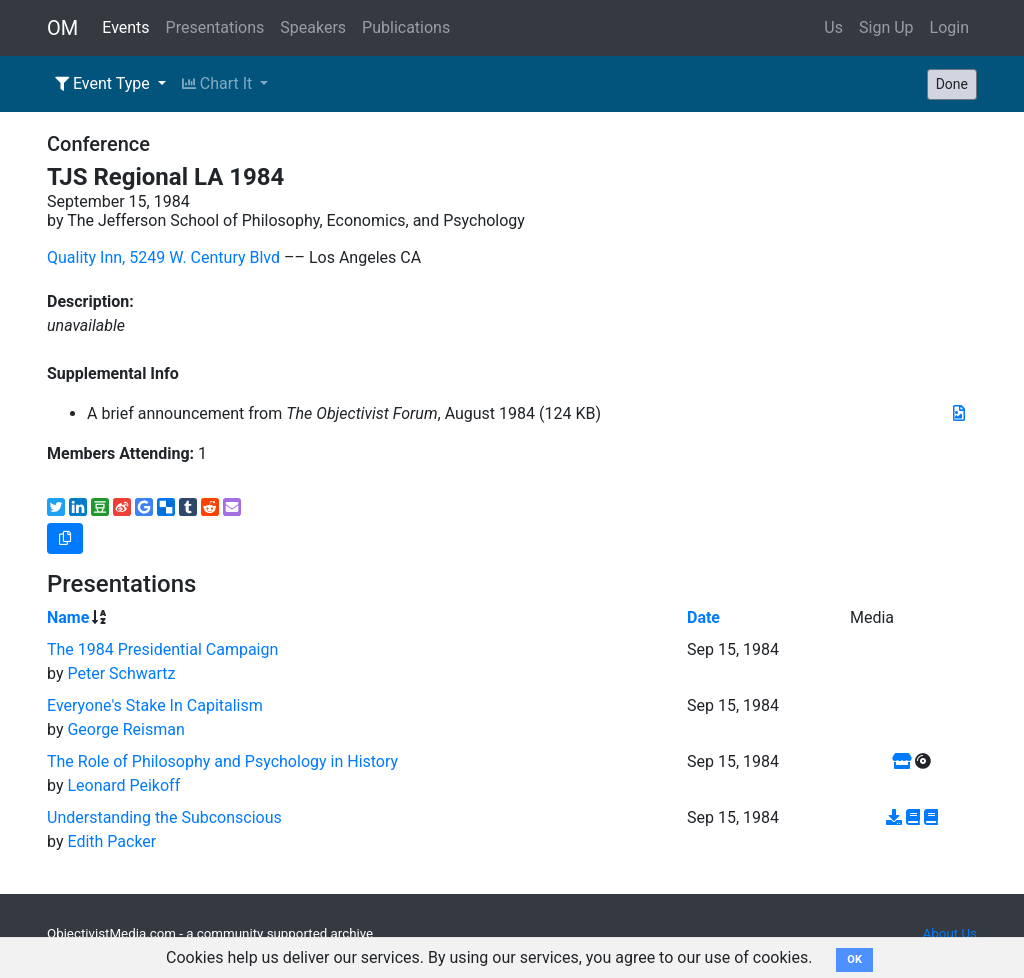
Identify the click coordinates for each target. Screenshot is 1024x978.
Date (703, 617)
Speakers (313, 27)
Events (125, 27)
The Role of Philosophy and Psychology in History (222, 761)
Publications (406, 27)
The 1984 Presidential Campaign (162, 649)
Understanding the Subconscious (164, 817)
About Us (950, 933)
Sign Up (886, 27)
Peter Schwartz (121, 673)
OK (854, 959)
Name (68, 617)
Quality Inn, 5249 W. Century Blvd (163, 257)
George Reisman (125, 729)
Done (952, 84)
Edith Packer (111, 841)
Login (949, 27)
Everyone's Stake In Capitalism (155, 705)
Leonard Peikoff (123, 785)
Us (833, 27)
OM (62, 28)
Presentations (215, 27)
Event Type (104, 83)
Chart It (219, 83)
